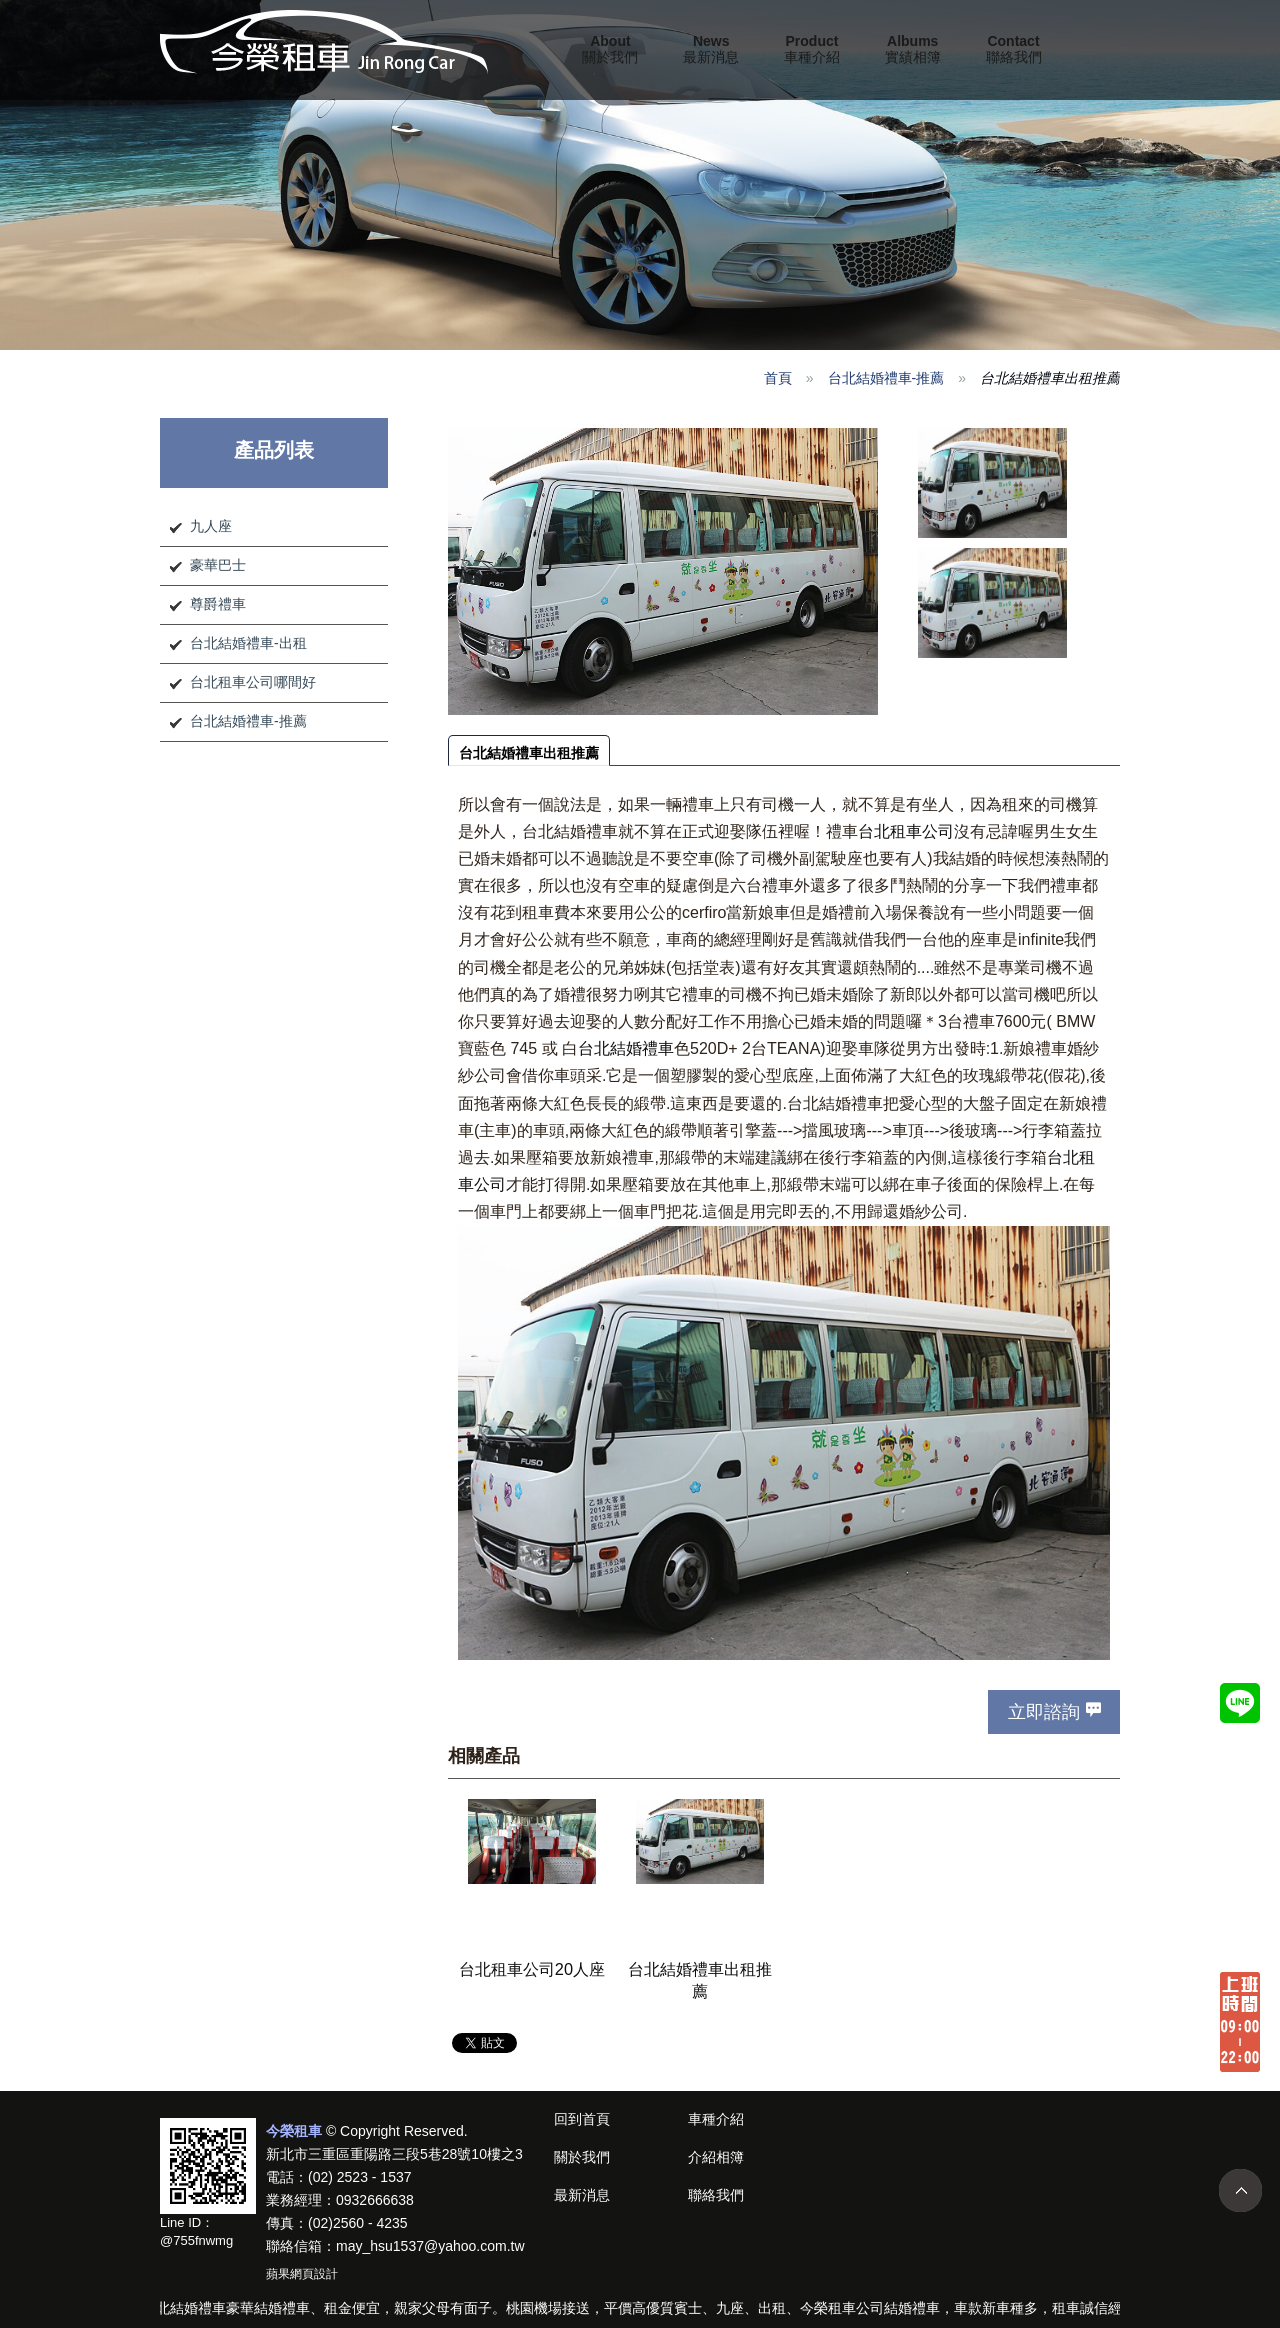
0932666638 (375, 2200)
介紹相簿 (716, 2157)
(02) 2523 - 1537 (360, 2177)
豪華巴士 (218, 565)
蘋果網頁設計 (302, 2274)
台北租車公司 (906, 831)
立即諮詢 (1044, 1712)
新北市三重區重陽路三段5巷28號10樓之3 (394, 2154)
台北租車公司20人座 (532, 1969)
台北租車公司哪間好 (253, 682)
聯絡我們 (1014, 49)
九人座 (211, 526)
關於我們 (610, 49)
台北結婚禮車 (626, 1048)
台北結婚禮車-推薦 (886, 378)
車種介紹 (812, 49)
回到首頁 (582, 2119)
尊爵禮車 (218, 604)
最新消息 (711, 49)
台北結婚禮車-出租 (248, 643)
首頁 (778, 378)
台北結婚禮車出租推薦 (529, 753)
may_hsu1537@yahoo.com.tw (430, 2246)
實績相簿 (913, 49)
